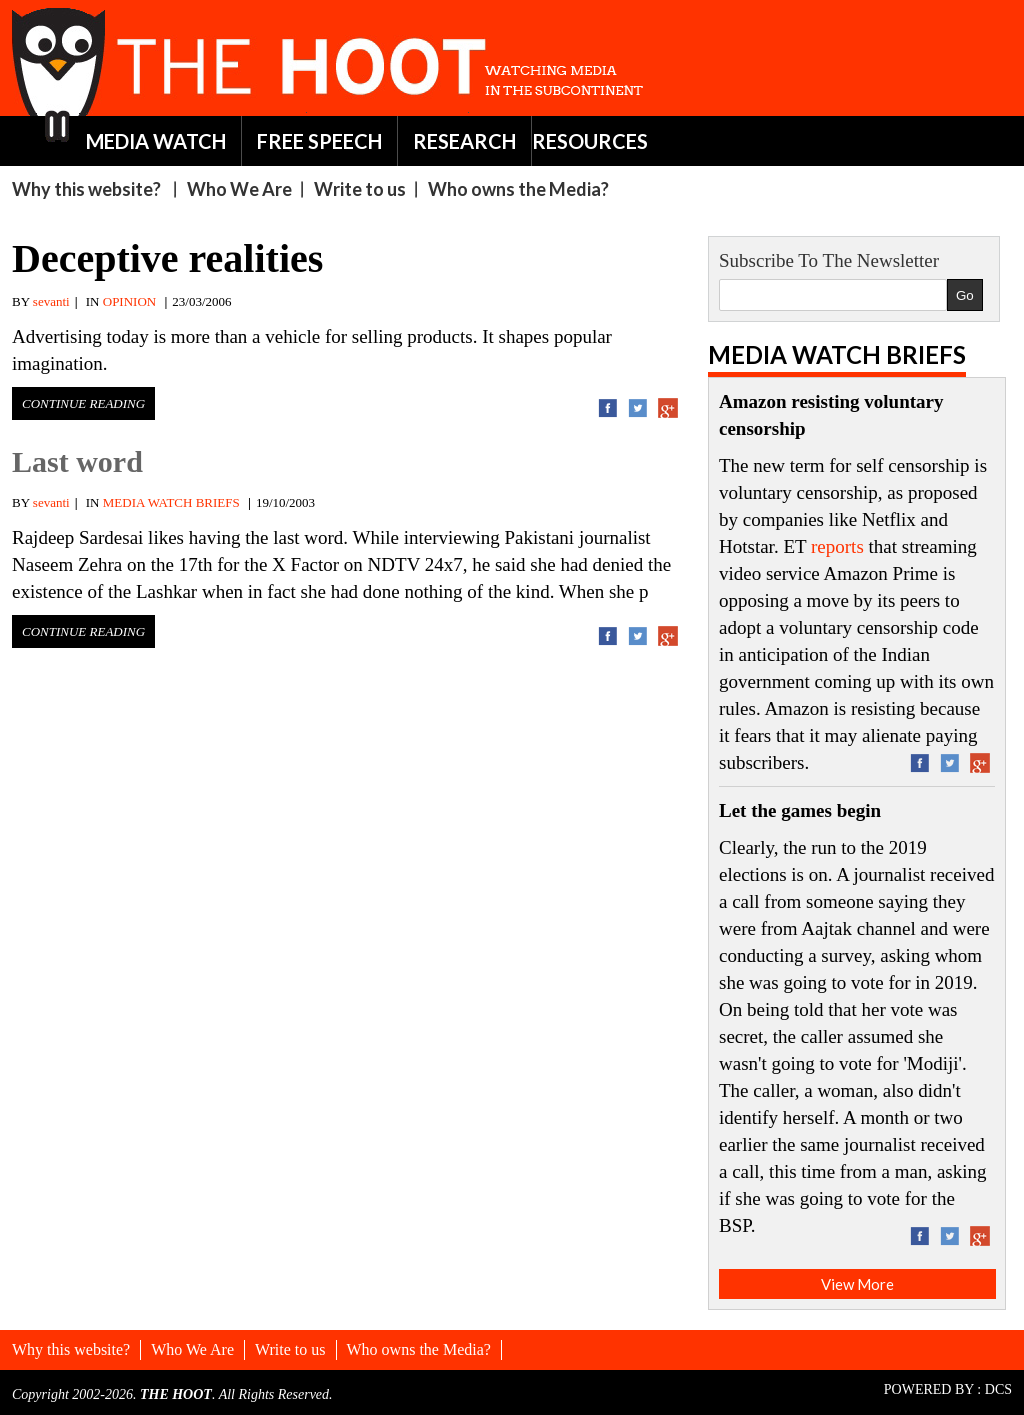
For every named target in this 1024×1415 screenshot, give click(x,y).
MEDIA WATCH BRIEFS (171, 502)
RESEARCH (464, 141)
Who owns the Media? (518, 189)
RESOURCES (590, 141)
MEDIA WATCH (156, 141)
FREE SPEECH (319, 141)
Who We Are (239, 189)
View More (857, 1284)
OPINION (129, 301)
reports (837, 546)
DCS (998, 1389)
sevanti (51, 301)
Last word (77, 461)
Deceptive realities (167, 258)
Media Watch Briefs (837, 354)
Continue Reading (83, 403)
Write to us (360, 189)
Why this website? (86, 189)
